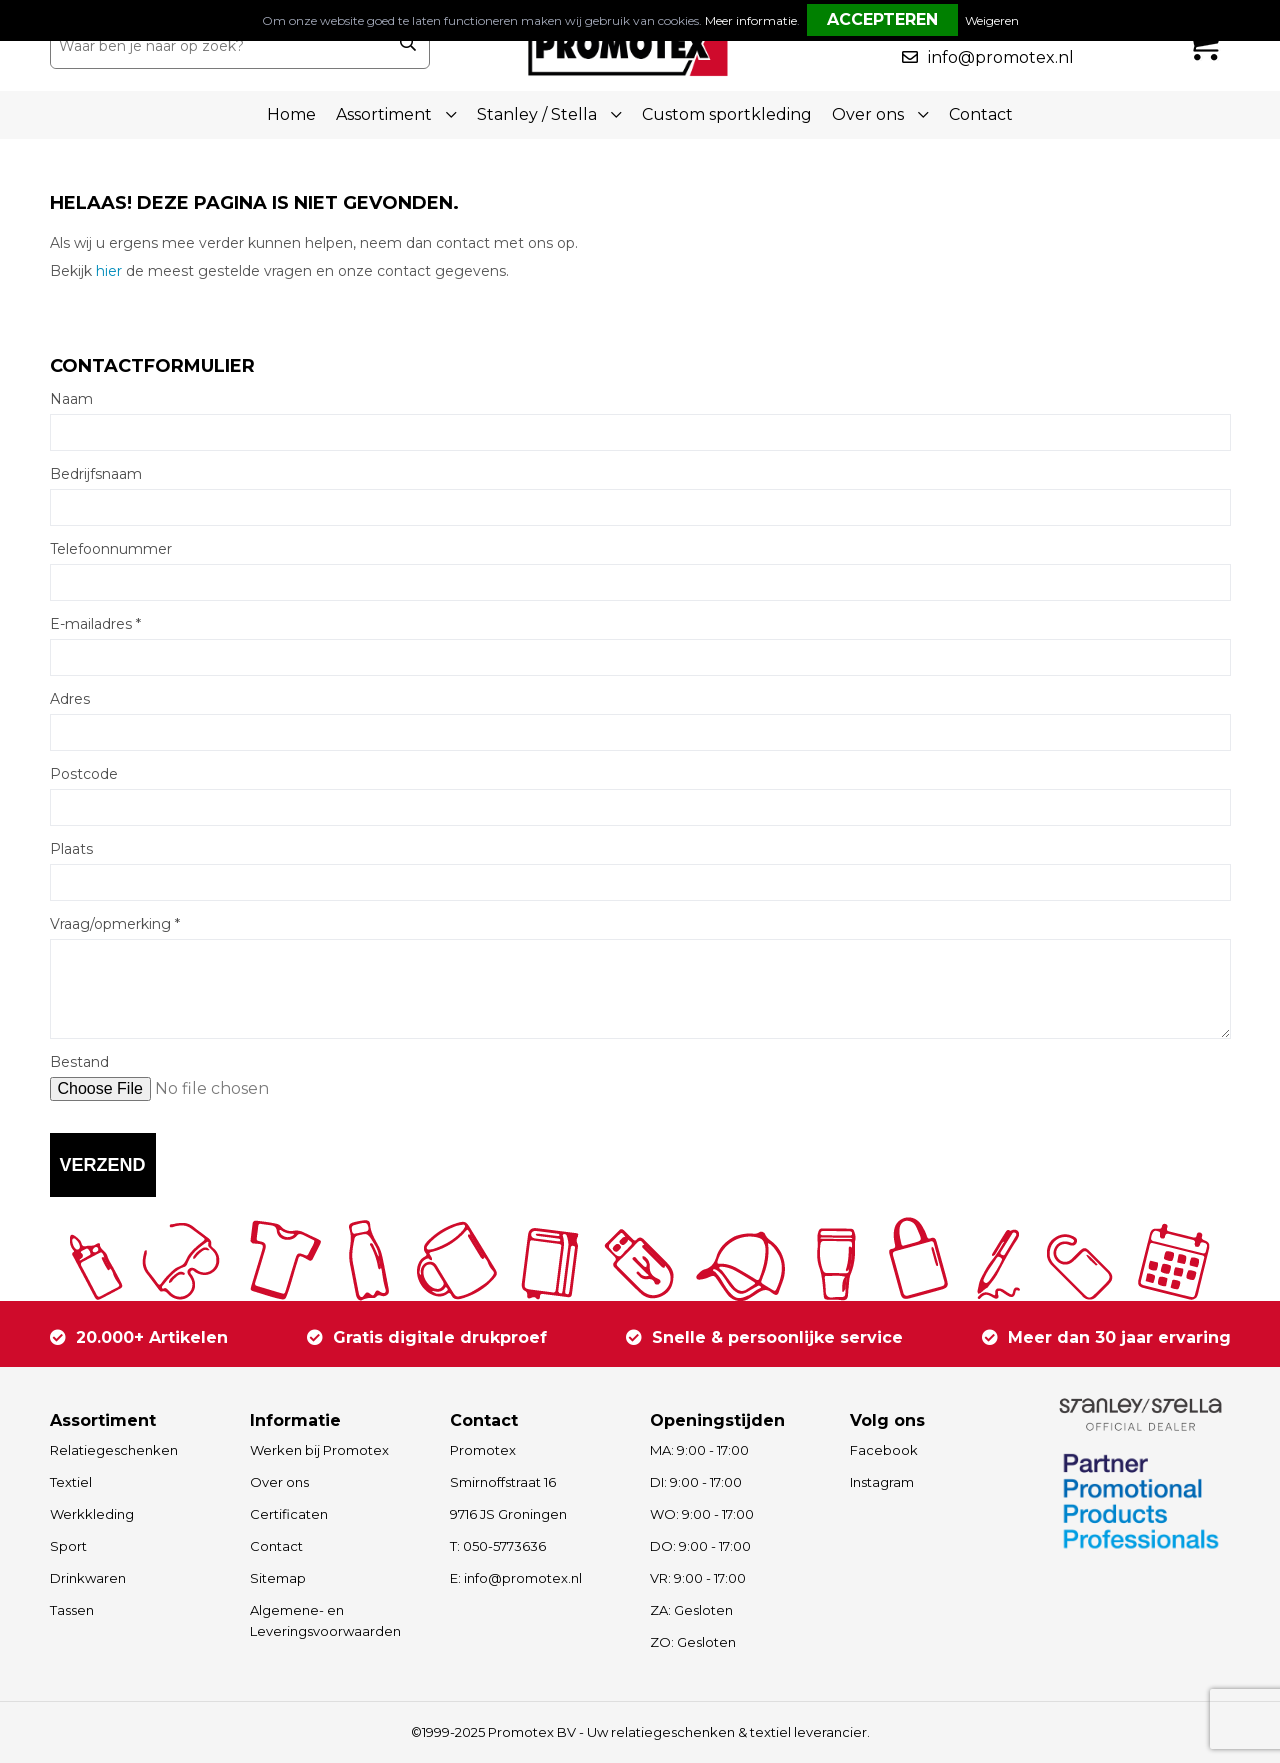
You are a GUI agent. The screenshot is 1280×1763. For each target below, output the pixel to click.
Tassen (72, 1610)
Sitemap (278, 1578)
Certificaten (289, 1514)
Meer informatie (751, 20)
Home (291, 114)
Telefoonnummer (111, 549)
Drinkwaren (88, 1578)
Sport (68, 1546)
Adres (70, 699)
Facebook (884, 1450)
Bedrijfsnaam (96, 474)
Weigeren (992, 20)
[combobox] (218, 46)
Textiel (71, 1482)
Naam (71, 399)
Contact (981, 114)
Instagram (882, 1482)
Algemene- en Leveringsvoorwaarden (325, 1620)
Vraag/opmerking (115, 924)
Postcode (84, 774)
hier (109, 271)
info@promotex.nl (1001, 57)
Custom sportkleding (727, 114)
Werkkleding (92, 1514)
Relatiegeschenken (114, 1450)
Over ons (279, 1482)
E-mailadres (95, 624)
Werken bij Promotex (319, 1450)
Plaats (71, 849)
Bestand (79, 1062)
